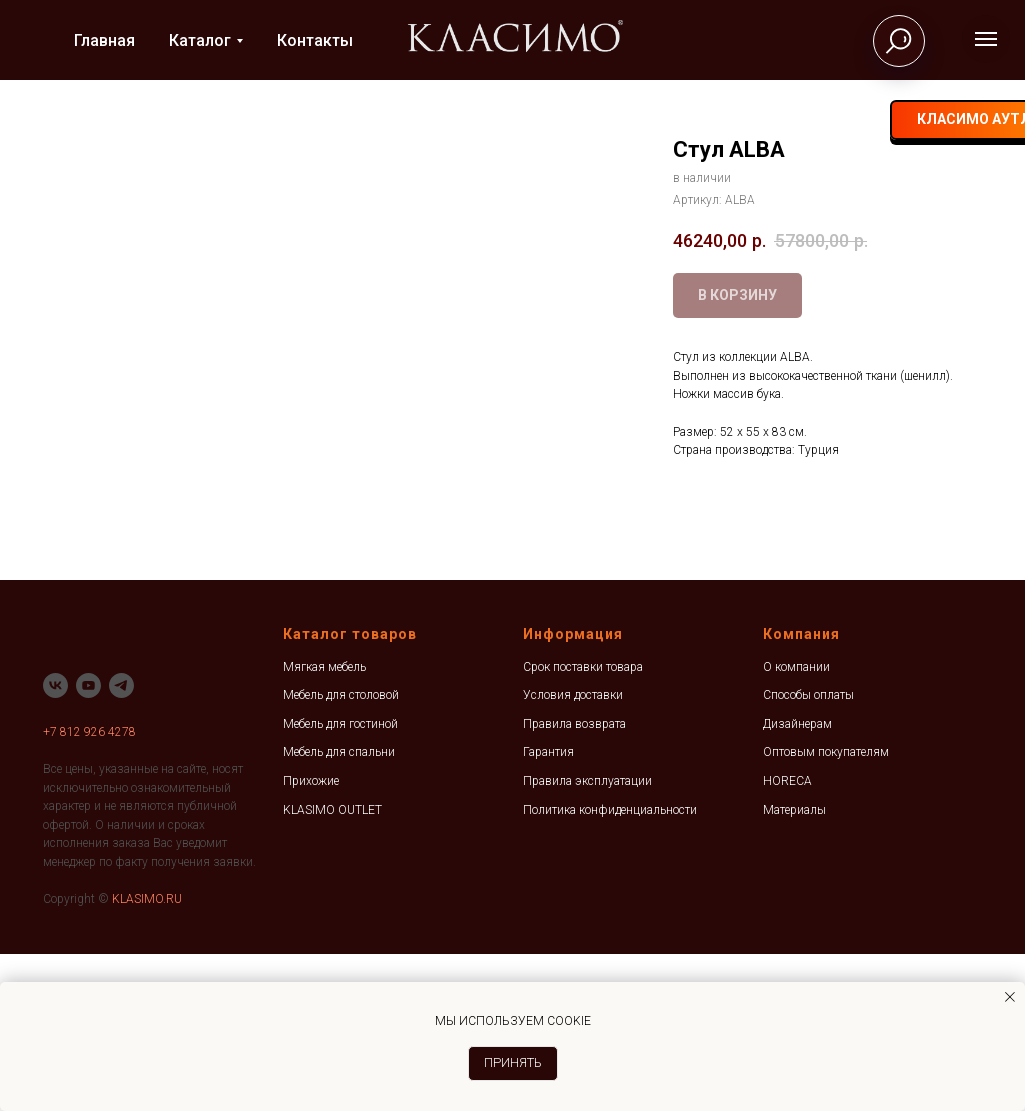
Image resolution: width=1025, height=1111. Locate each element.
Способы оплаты (808, 853)
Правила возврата (574, 882)
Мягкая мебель (324, 824)
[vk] (747, 120)
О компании (796, 824)
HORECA (787, 939)
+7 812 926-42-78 (666, 120)
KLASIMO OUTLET (332, 967)
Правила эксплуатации (587, 939)
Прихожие (311, 939)
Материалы (794, 967)
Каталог (200, 40)
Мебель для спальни (339, 910)
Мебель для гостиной (340, 882)
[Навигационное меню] (986, 39)
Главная (104, 40)
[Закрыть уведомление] (1010, 997)
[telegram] (786, 120)
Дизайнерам (797, 882)
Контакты (315, 40)
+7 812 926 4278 (89, 889)
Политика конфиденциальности (610, 967)
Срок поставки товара (583, 824)
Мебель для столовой (341, 853)
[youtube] (88, 842)
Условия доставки (573, 853)
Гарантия (548, 910)
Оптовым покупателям (826, 910)
